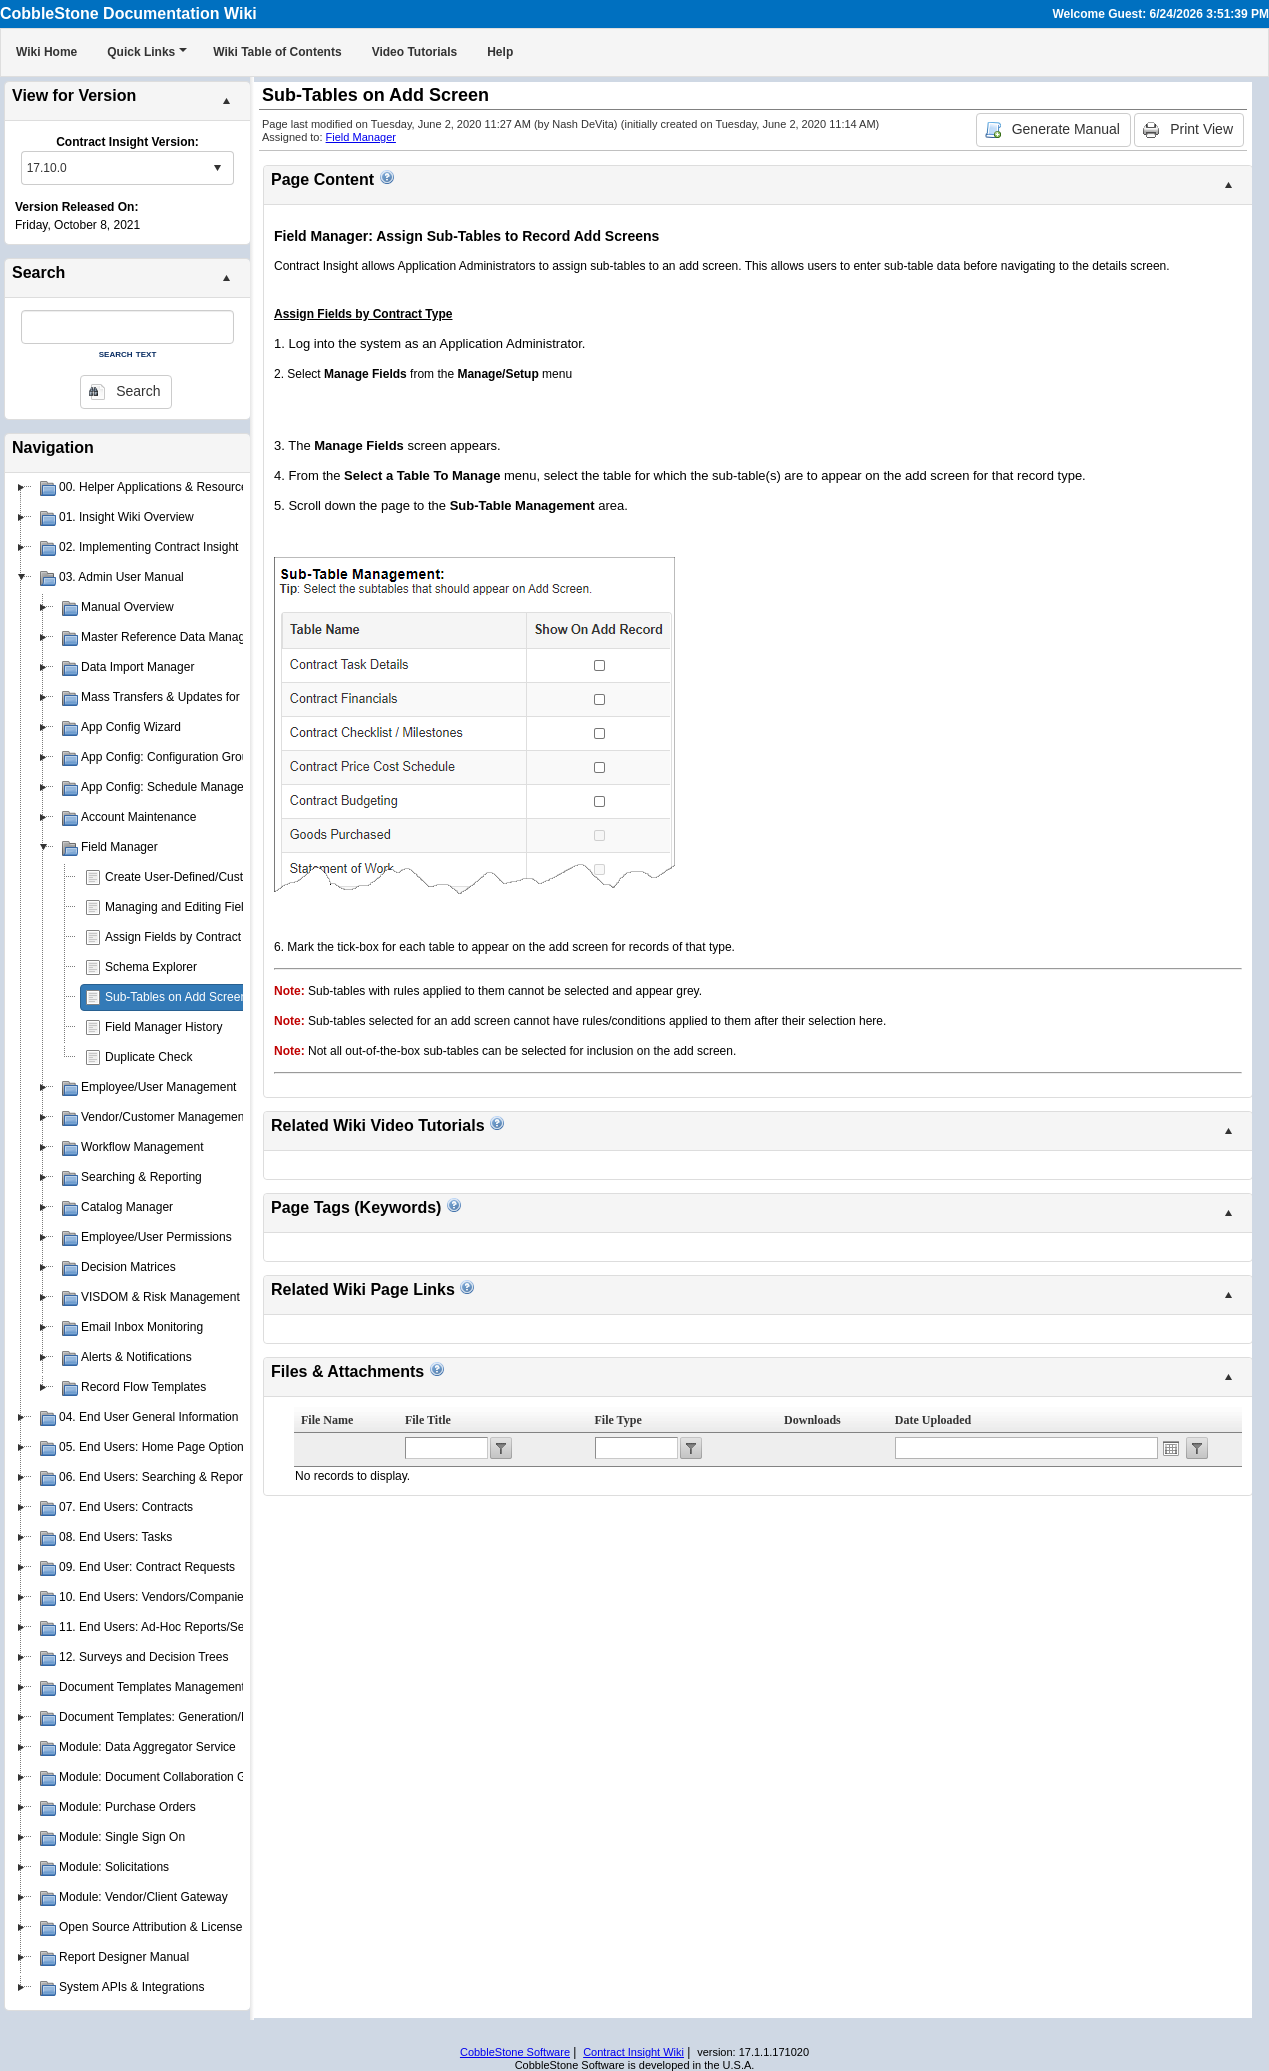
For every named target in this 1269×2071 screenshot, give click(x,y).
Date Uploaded (933, 1420)
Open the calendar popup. (1171, 1448)
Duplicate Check (148, 1057)
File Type (618, 1420)
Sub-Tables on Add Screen (176, 997)
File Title (428, 1420)
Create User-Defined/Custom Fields (200, 877)
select (217, 168)
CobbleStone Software (515, 2052)
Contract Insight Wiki (633, 2052)
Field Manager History (163, 1027)
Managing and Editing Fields (180, 907)
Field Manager (361, 137)
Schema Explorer (151, 967)
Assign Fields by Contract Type (187, 937)
